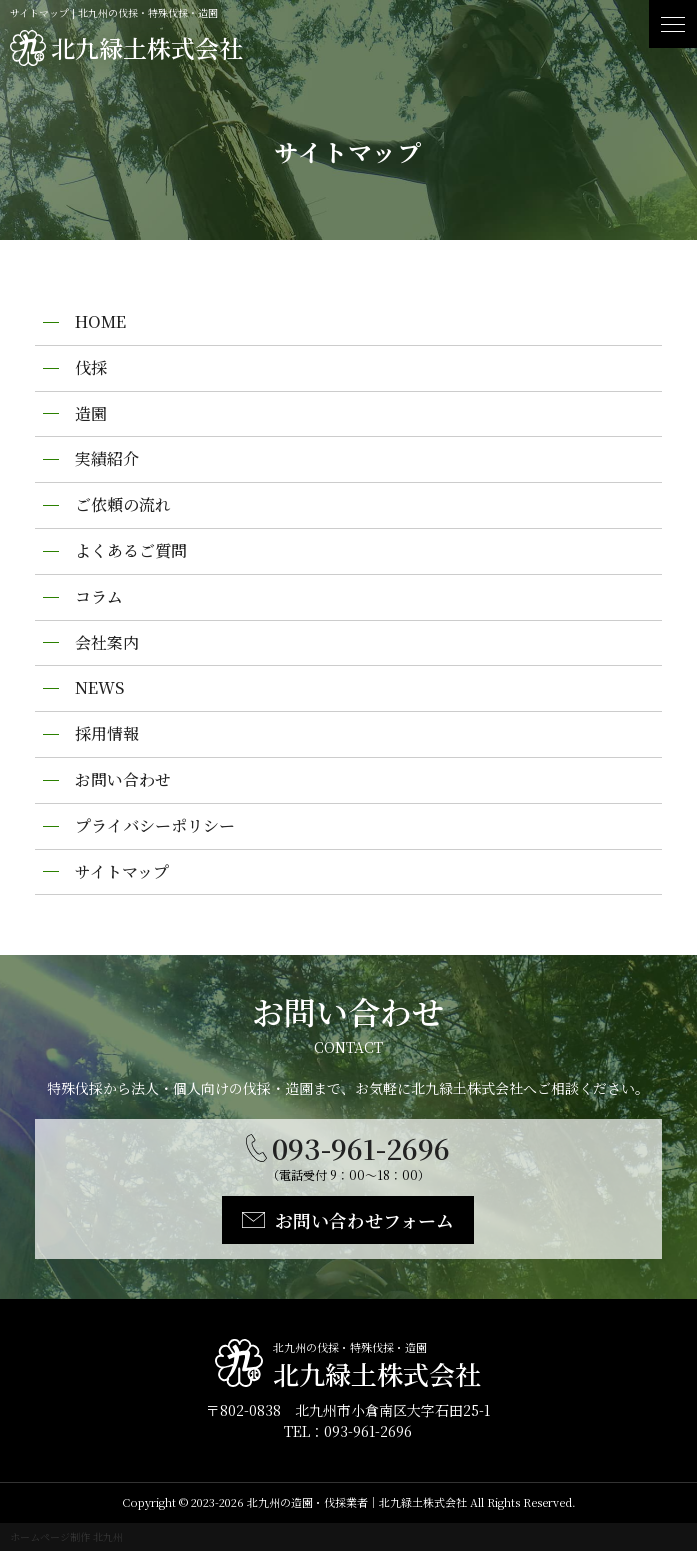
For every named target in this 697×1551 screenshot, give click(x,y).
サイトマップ (122, 871)
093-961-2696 (361, 1148)
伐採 (91, 367)
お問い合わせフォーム (364, 1220)
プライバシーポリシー (155, 825)
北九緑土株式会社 (147, 47)
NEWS (99, 687)
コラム (99, 596)
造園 (91, 413)
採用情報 (107, 733)
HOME (100, 321)
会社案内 (107, 642)
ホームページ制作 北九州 (66, 1536)
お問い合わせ (123, 779)
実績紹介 (107, 458)
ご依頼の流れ (123, 504)
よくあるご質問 (131, 550)
